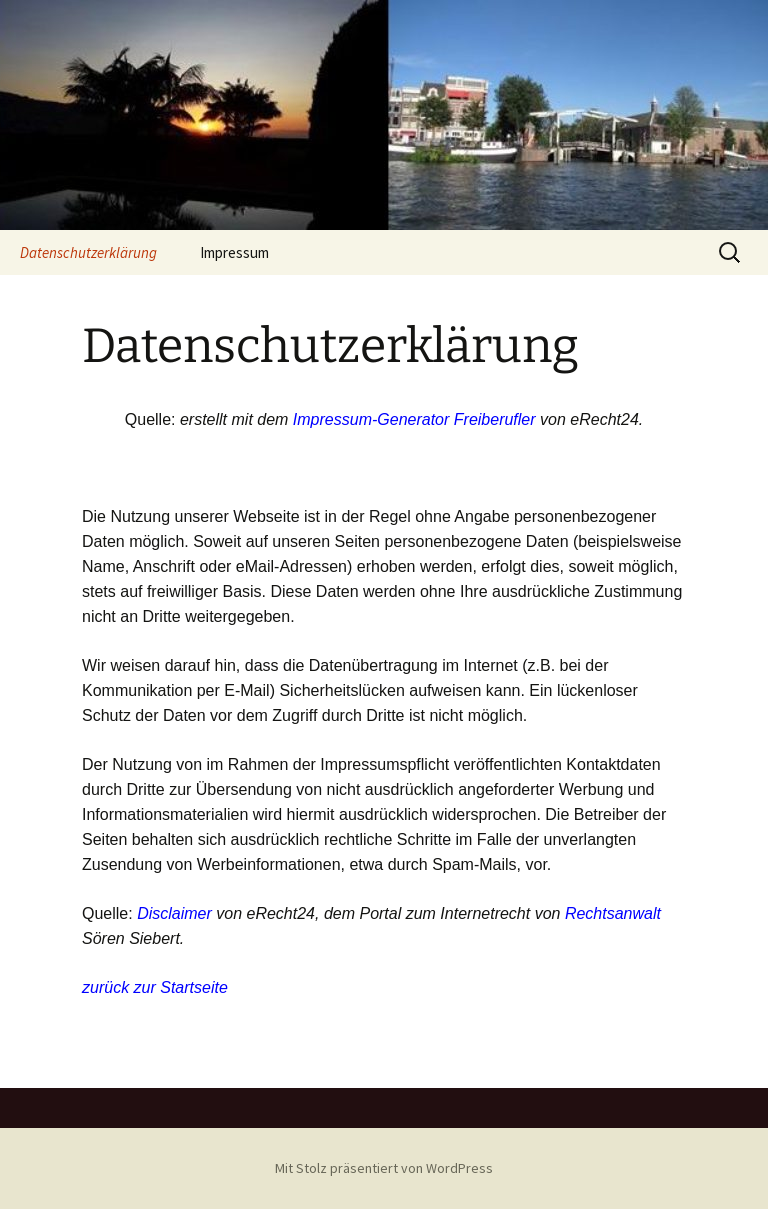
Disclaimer (174, 913)
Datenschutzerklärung (88, 252)
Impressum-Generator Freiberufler (414, 419)
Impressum (234, 252)
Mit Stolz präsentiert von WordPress (384, 1168)
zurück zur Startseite (155, 987)
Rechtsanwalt (613, 913)
